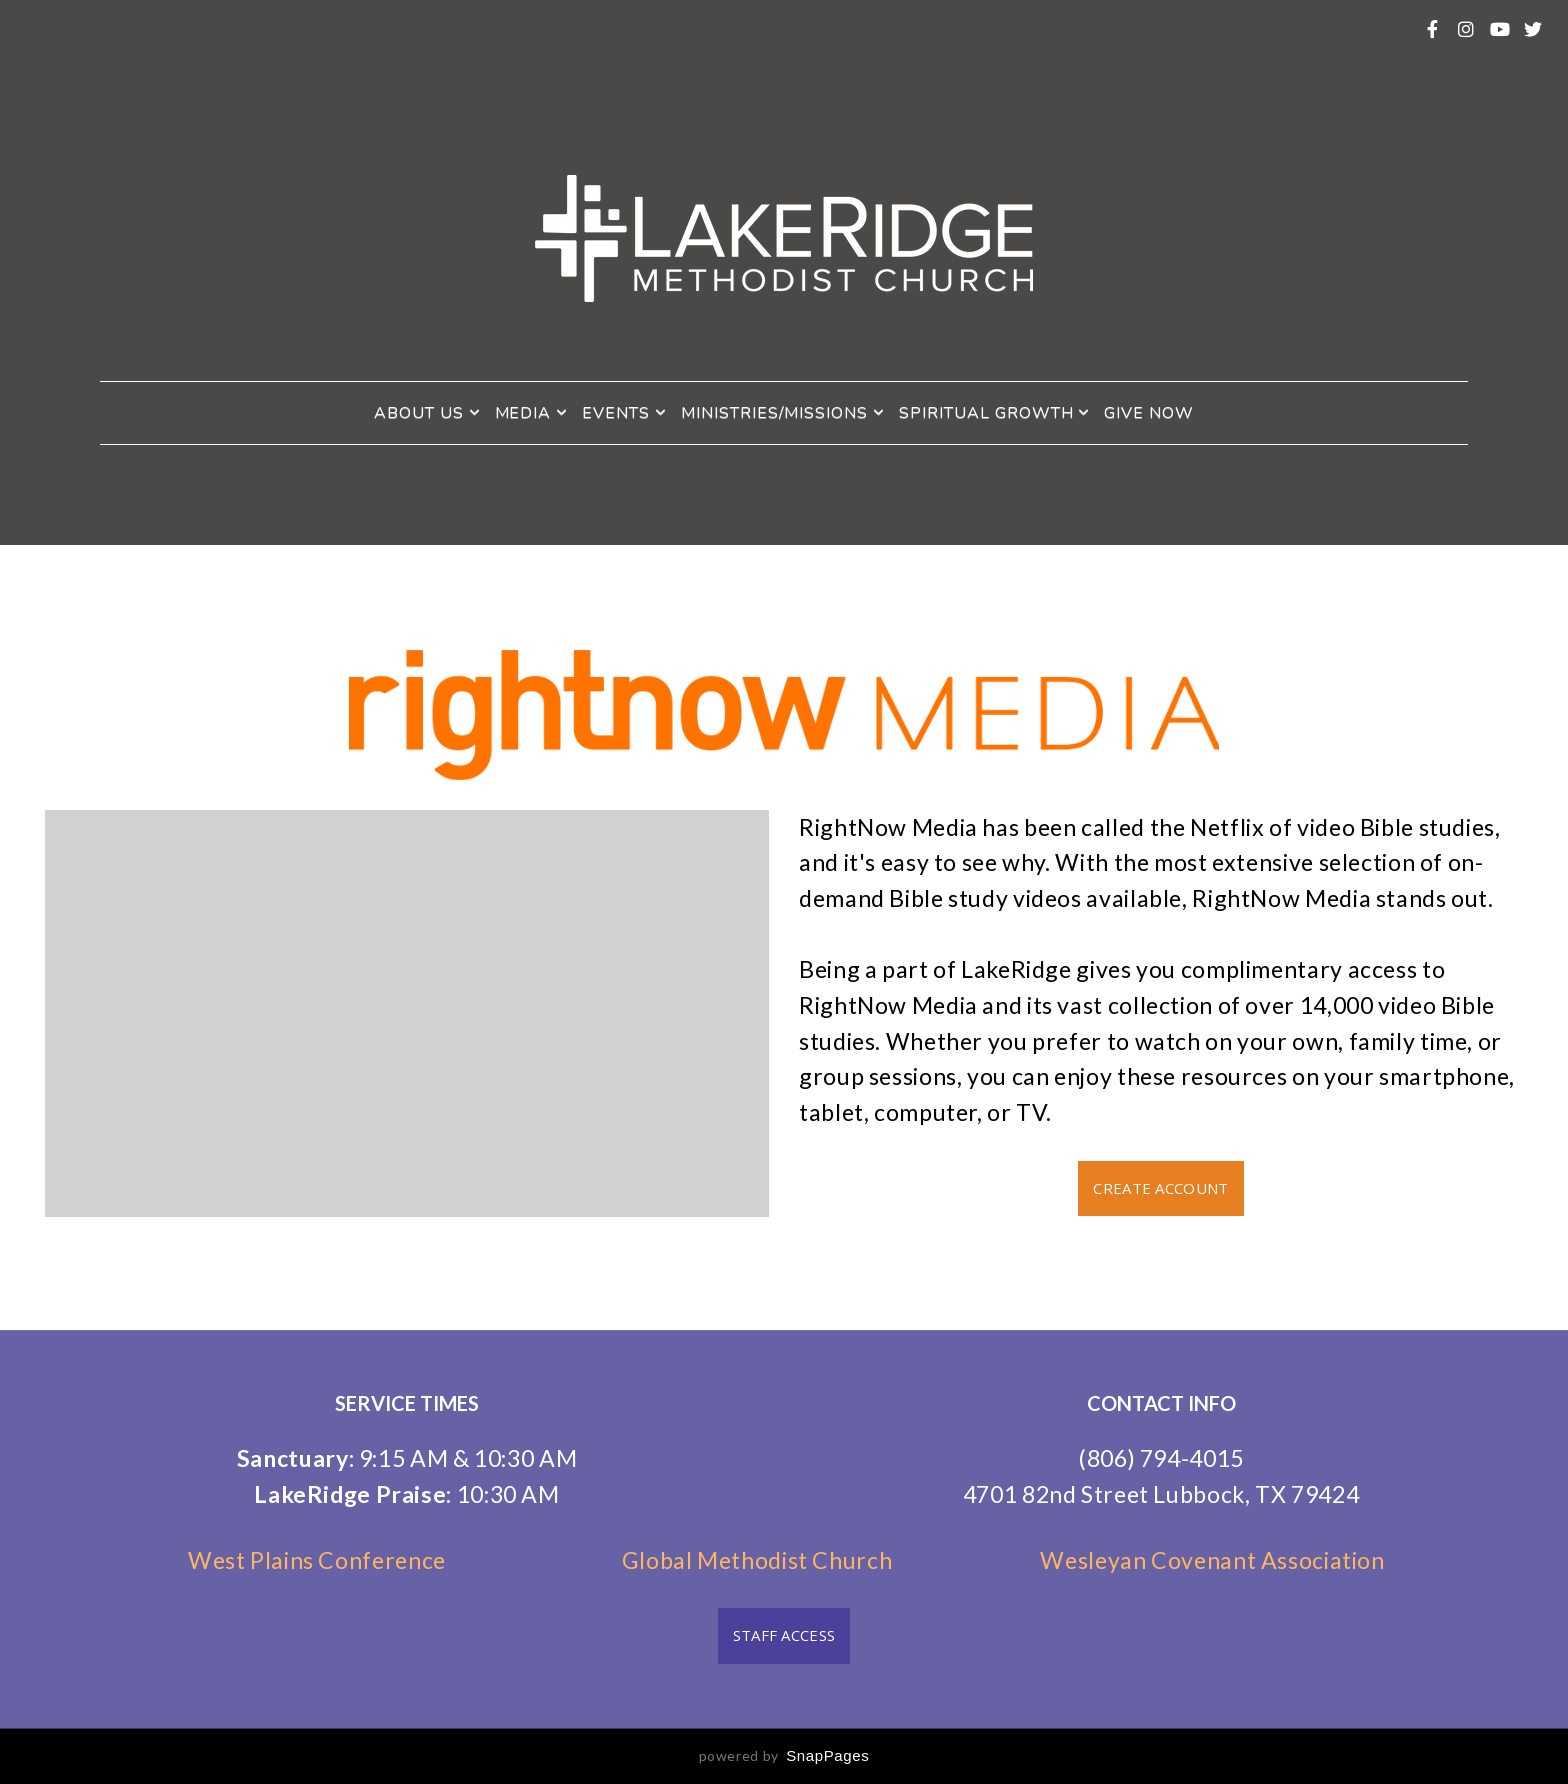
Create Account (1160, 1188)
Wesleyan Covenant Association (1212, 1560)
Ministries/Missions (783, 413)
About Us (427, 413)
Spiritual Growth (994, 413)
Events (624, 413)
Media (532, 413)
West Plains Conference (328, 1560)
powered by (784, 1755)
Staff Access (784, 1635)
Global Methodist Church (757, 1560)
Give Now (1149, 413)
